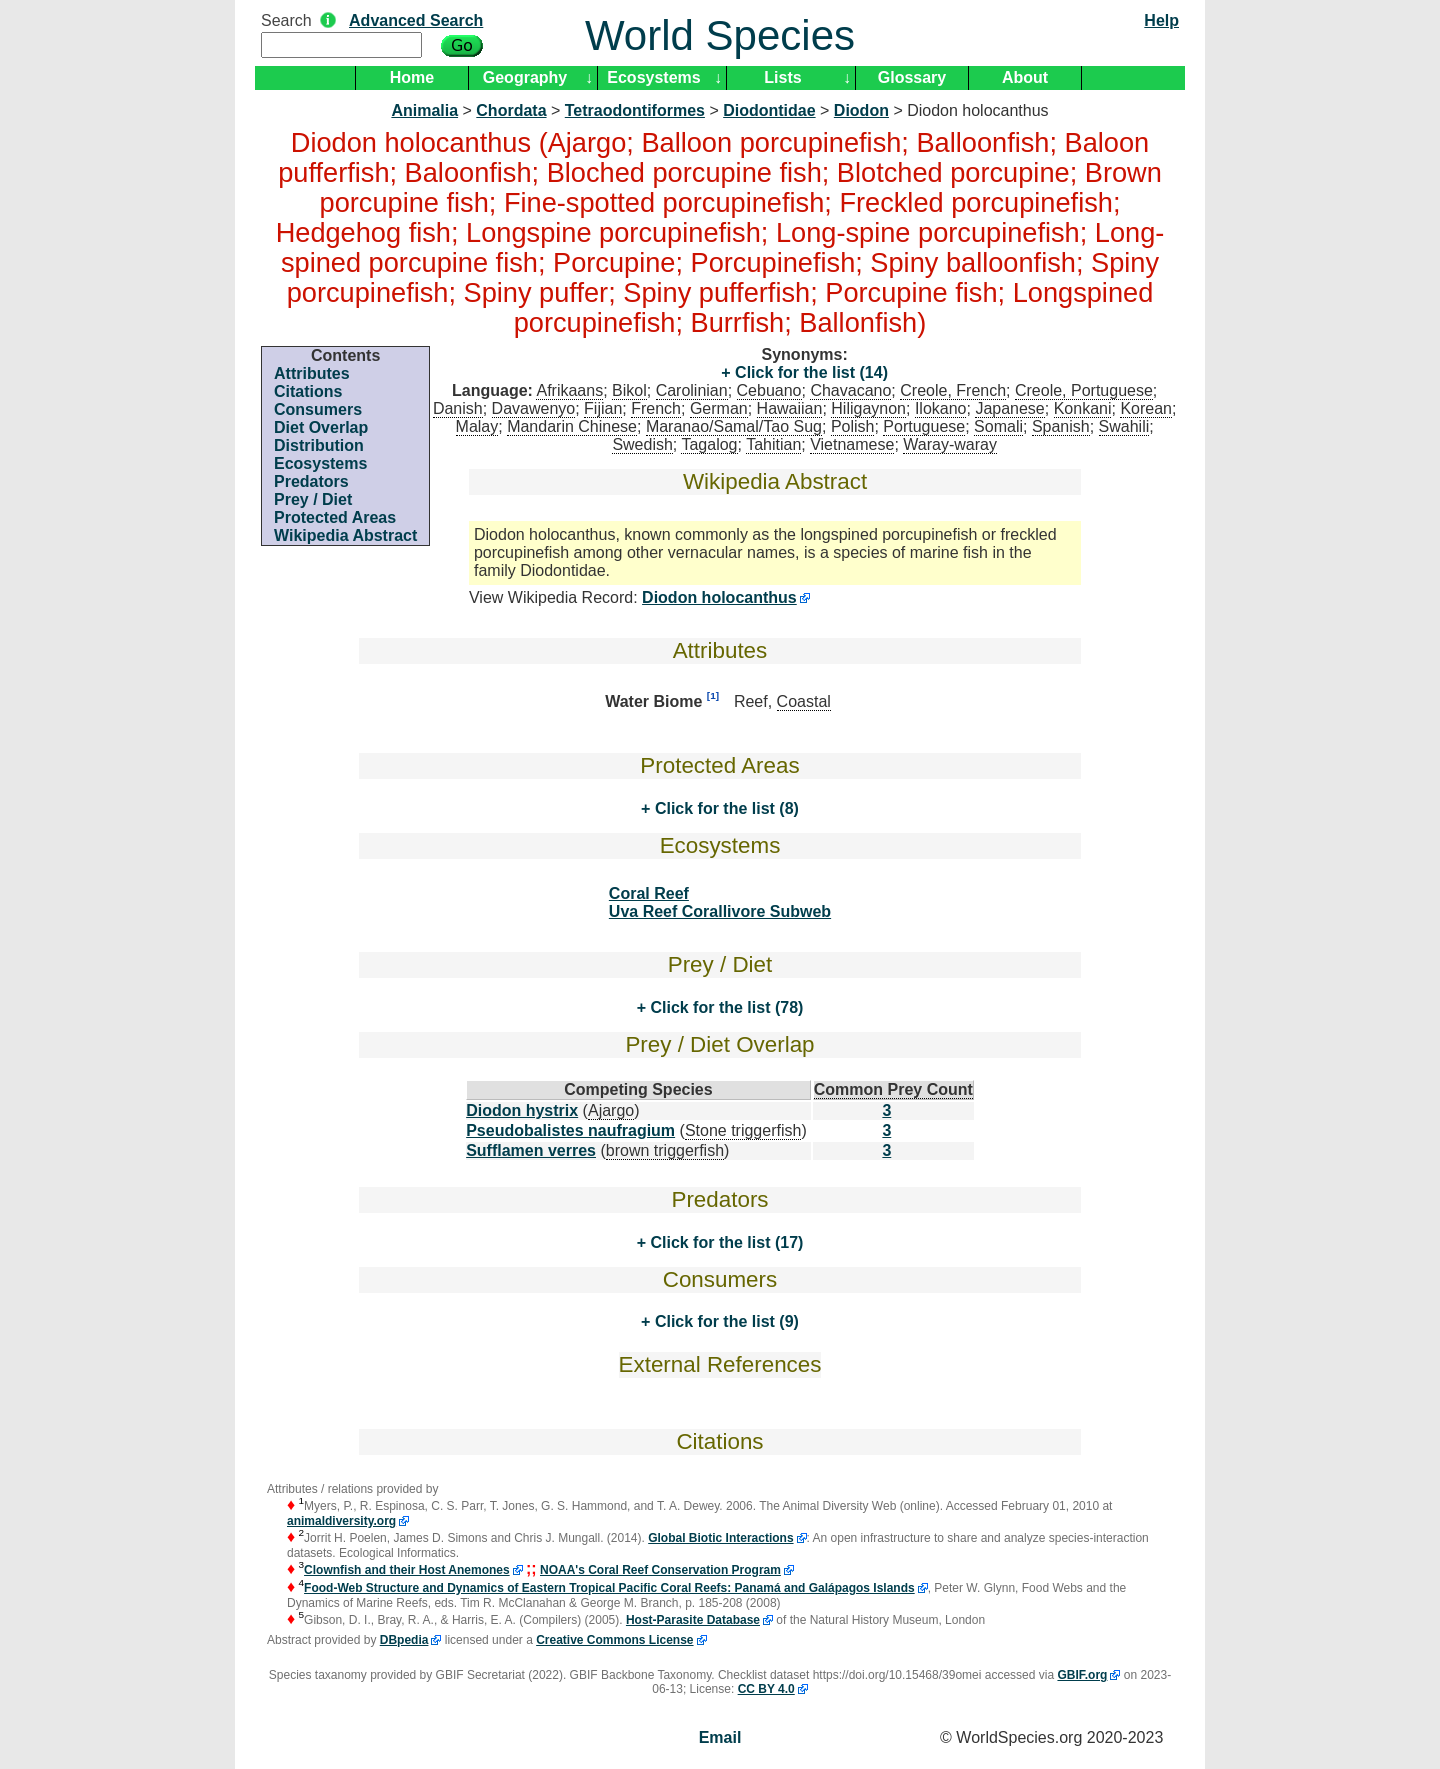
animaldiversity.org (341, 1521)
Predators (311, 481)
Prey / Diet (313, 499)
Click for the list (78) (724, 1007)
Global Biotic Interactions (720, 1538)
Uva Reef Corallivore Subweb (720, 911)
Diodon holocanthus (719, 597)
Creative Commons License (614, 1640)
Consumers (318, 409)
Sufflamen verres (531, 1150)
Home (412, 77)
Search (286, 20)
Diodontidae (769, 110)
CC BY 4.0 (766, 1689)
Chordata (511, 110)
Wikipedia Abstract (345, 535)
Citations (308, 391)
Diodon (861, 110)
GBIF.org (1082, 1675)
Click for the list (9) (724, 1321)
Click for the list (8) (724, 808)
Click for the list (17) (724, 1242)
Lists (782, 77)
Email (720, 1737)
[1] (713, 695)
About (1025, 77)
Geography (525, 77)
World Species (720, 35)
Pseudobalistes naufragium (570, 1130)
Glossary (912, 77)
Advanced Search (416, 20)
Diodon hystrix (522, 1110)
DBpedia (404, 1640)
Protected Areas (335, 517)
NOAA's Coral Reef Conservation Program (660, 1570)
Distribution (319, 445)
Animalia (424, 110)
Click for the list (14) (809, 372)
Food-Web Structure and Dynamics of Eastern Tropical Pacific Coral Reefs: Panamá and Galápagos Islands (609, 1588)
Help (1161, 20)
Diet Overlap (321, 427)
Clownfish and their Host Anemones (407, 1570)
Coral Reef (649, 893)
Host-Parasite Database (693, 1620)
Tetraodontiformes (635, 110)
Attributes (312, 373)
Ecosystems (653, 77)
